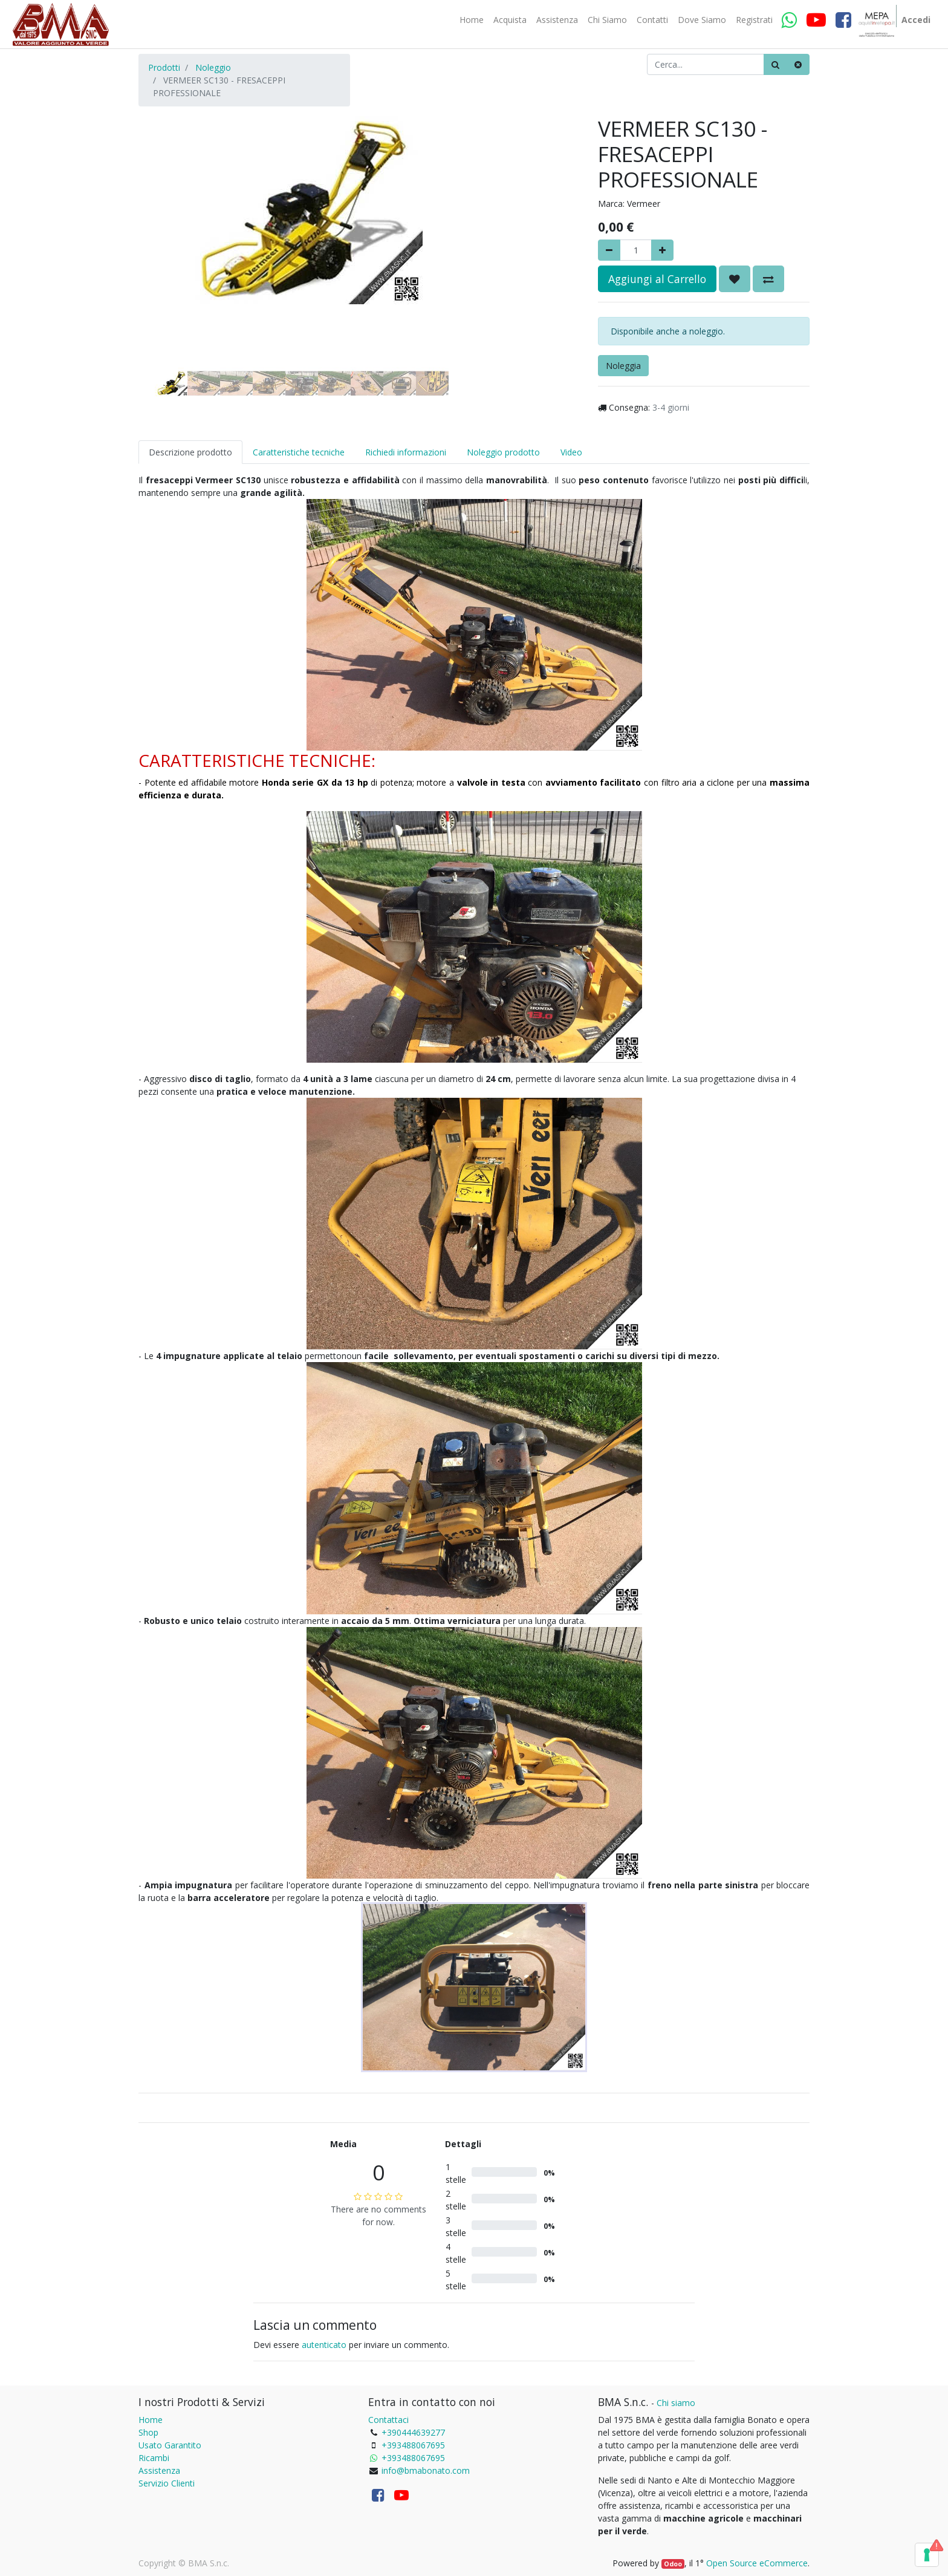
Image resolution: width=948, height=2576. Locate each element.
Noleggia (623, 365)
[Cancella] (798, 64)
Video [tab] (571, 452)
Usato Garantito (169, 2445)
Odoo (673, 2564)
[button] (162, 237)
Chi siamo (676, 2402)
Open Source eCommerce (757, 2563)
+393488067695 (413, 2445)
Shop (148, 2432)
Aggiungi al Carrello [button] (657, 279)
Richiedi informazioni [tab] (405, 452)
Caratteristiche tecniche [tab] (299, 452)
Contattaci (388, 2419)
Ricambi (153, 2458)
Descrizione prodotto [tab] (190, 452)
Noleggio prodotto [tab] (503, 452)
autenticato (324, 2344)
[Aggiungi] (662, 250)
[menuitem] (472, 20)
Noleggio (213, 67)
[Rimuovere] (609, 250)
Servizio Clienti (166, 2483)
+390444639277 (413, 2432)
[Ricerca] (775, 64)
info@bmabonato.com (425, 2470)
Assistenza (159, 2470)
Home (150, 2419)
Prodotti (164, 67)
